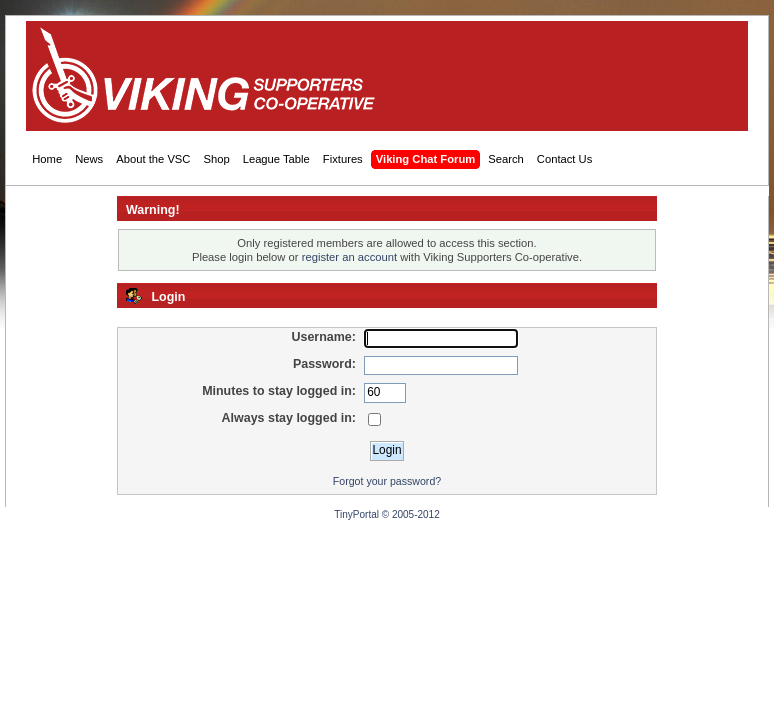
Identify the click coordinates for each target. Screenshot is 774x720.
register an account (349, 257)
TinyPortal (356, 514)
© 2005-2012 (411, 514)
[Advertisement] (374, 76)
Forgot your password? (387, 481)
